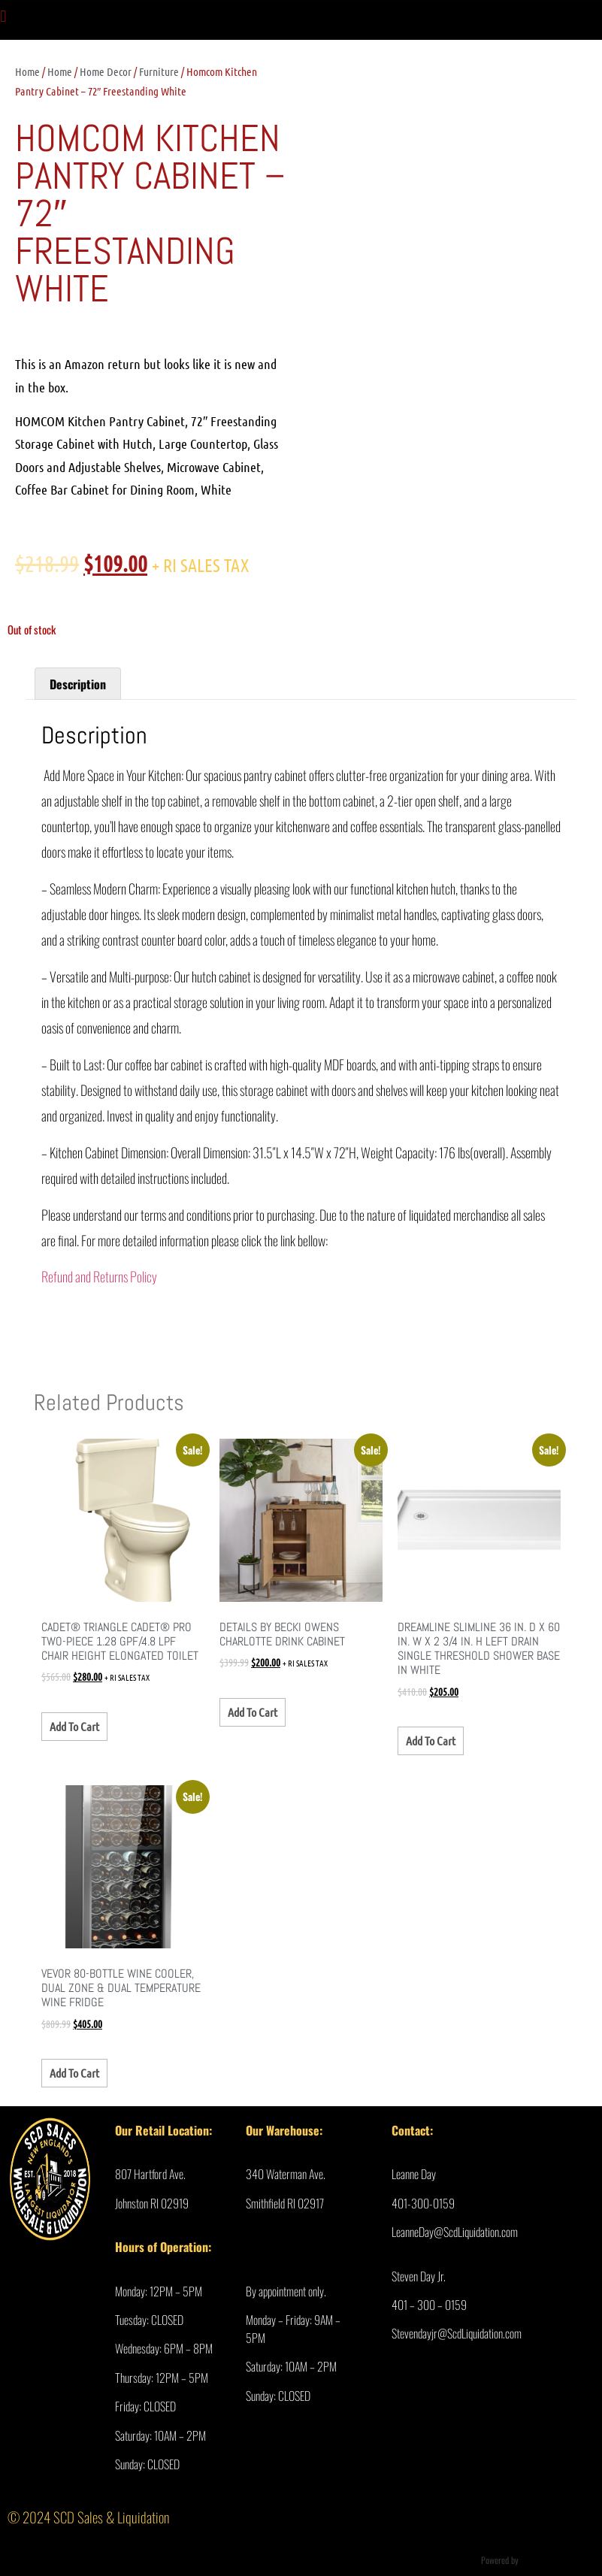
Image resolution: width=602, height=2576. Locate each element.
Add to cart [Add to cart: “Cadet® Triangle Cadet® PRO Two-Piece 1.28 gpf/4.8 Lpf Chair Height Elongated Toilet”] (74, 1726)
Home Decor (106, 71)
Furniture (159, 71)
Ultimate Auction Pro (556, 2559)
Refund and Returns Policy (99, 1276)
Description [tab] (78, 684)
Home (27, 71)
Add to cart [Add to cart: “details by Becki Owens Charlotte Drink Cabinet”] (252, 1712)
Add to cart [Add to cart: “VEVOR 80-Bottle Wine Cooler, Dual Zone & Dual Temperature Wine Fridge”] (74, 2073)
